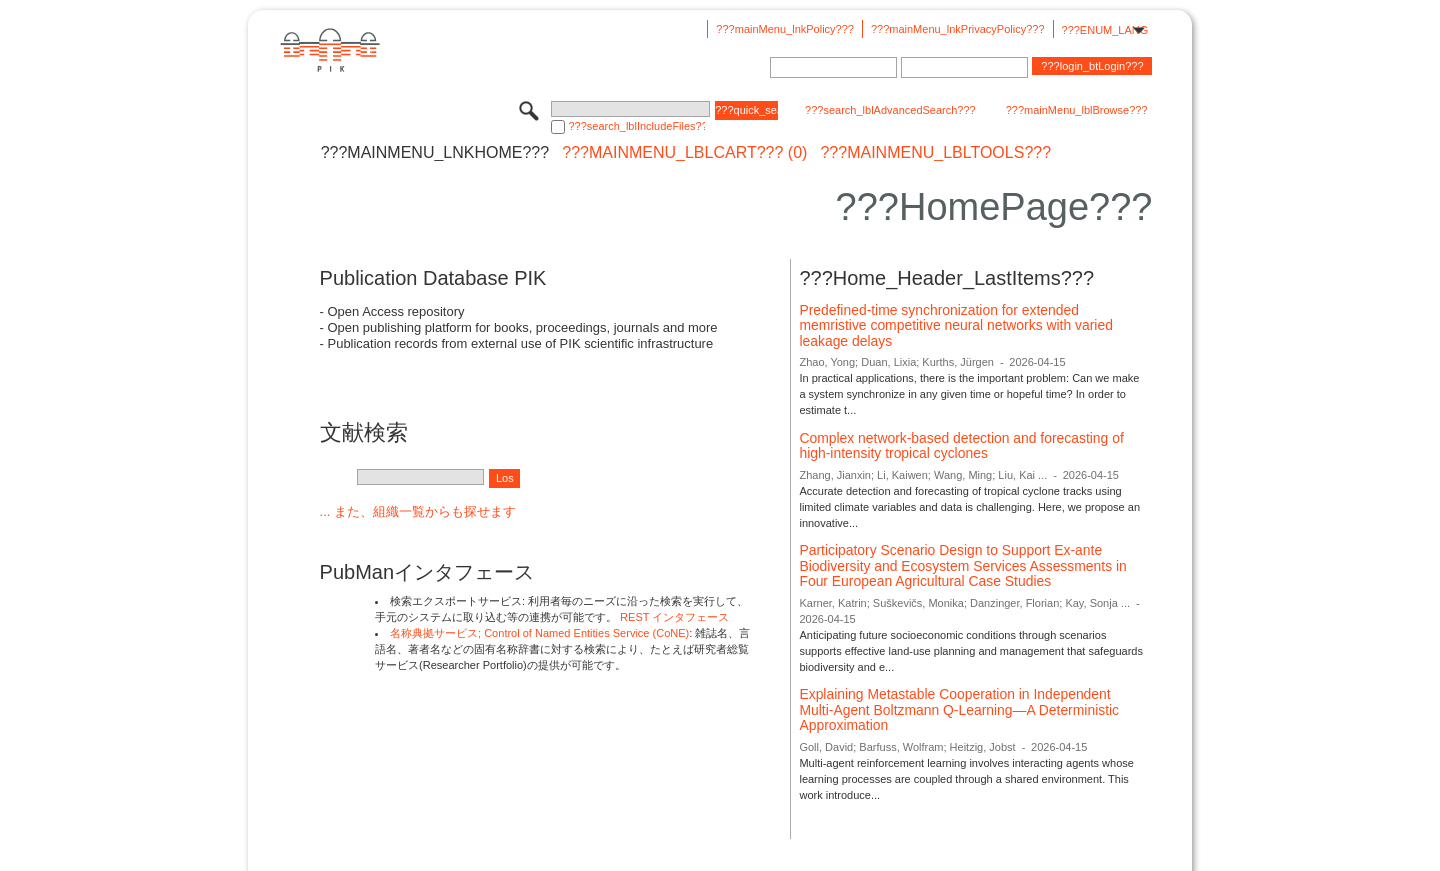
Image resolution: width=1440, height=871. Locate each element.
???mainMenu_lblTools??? (935, 153)
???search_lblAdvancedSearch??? (890, 110)
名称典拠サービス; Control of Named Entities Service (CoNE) (539, 633)
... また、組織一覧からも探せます (418, 511)
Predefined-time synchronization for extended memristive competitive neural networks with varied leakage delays (955, 325)
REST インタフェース (674, 617)
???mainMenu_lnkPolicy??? (785, 29)
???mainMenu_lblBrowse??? (1077, 110)
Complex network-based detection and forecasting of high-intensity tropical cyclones (961, 446)
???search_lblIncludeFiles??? (636, 126)
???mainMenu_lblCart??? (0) (684, 153)
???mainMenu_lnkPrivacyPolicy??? (958, 29)
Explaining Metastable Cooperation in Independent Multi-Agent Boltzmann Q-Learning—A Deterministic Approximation (959, 709)
